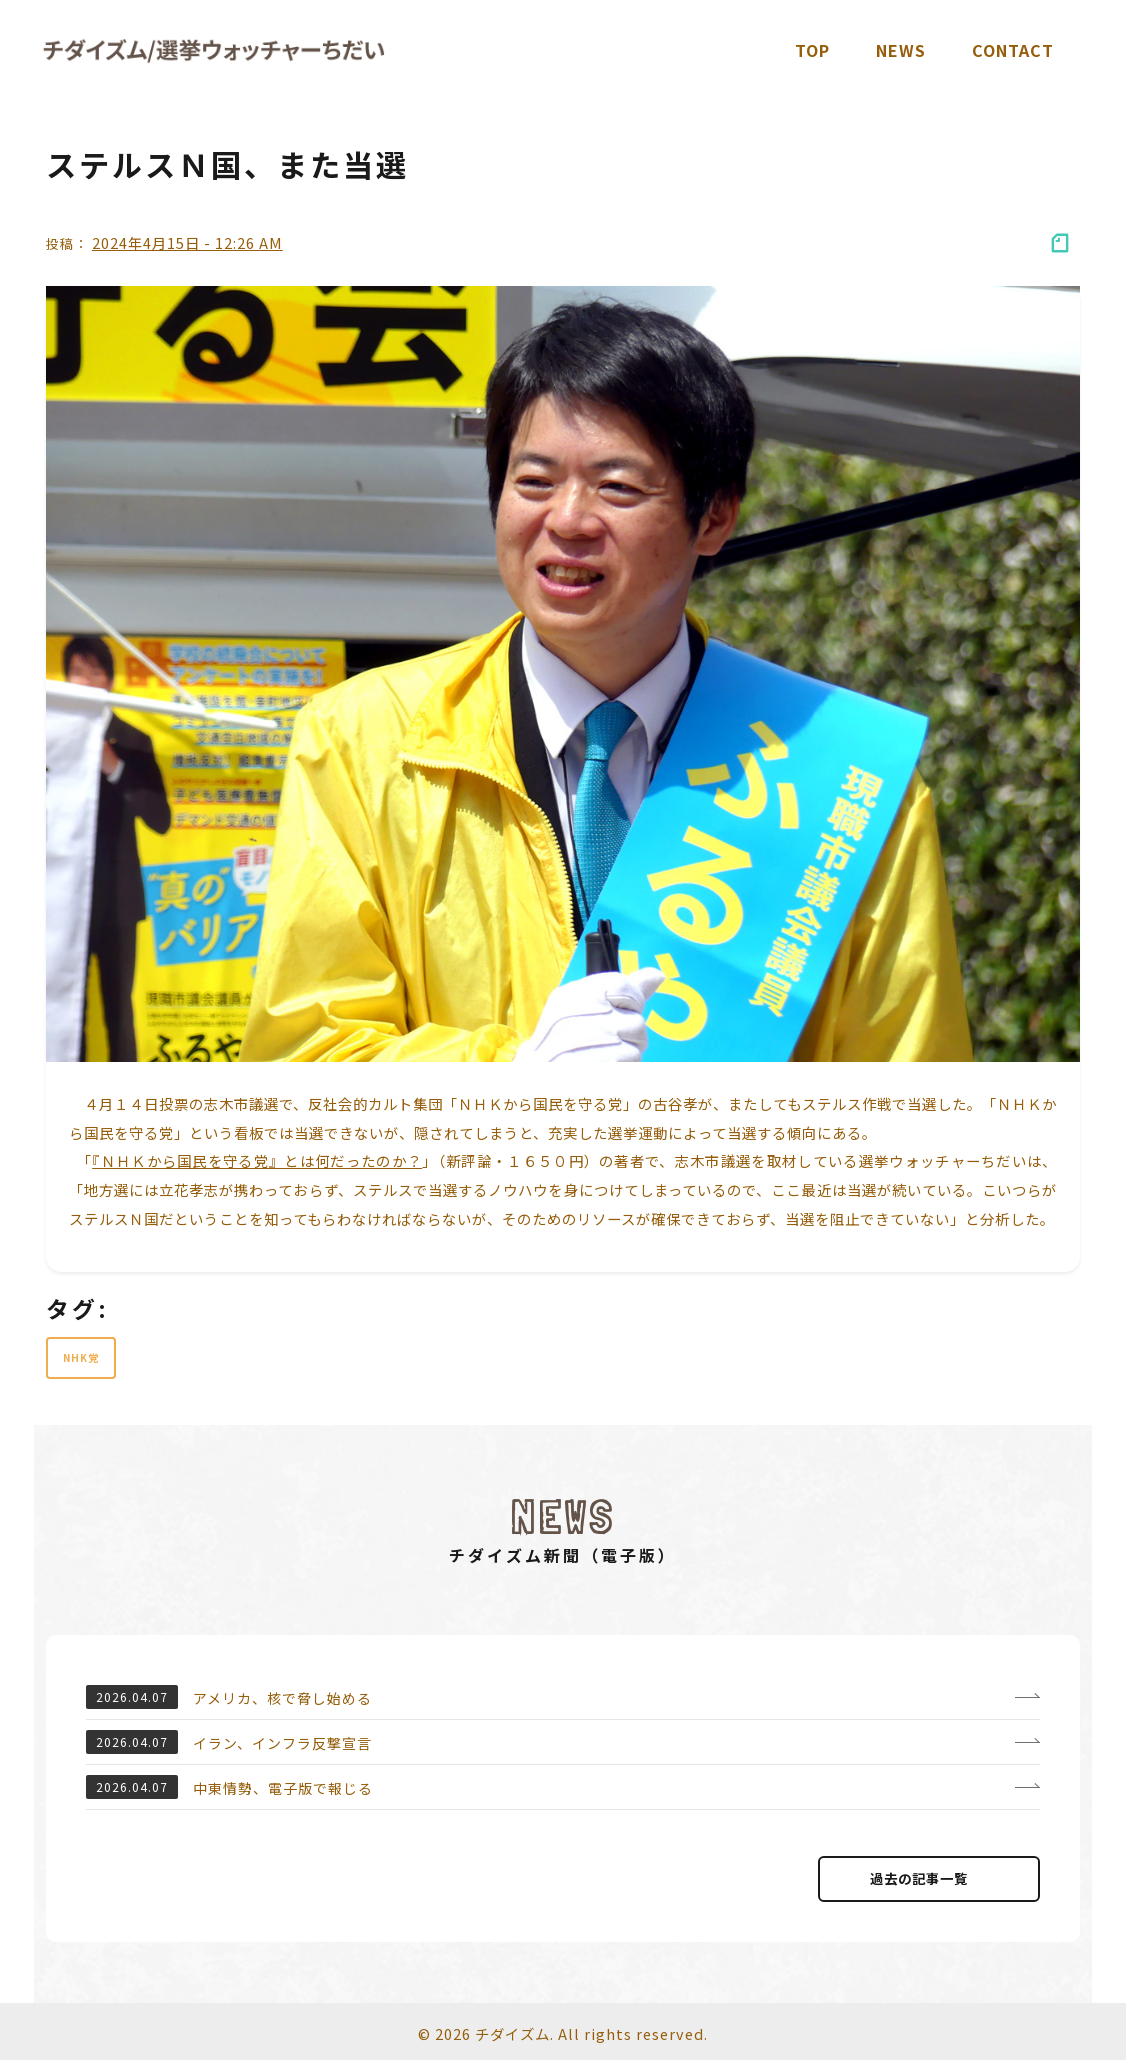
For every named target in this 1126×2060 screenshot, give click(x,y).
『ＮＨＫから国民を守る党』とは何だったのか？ (257, 1160)
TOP (812, 50)
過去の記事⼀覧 (929, 1878)
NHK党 (81, 1357)
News (901, 50)
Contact (1013, 50)
